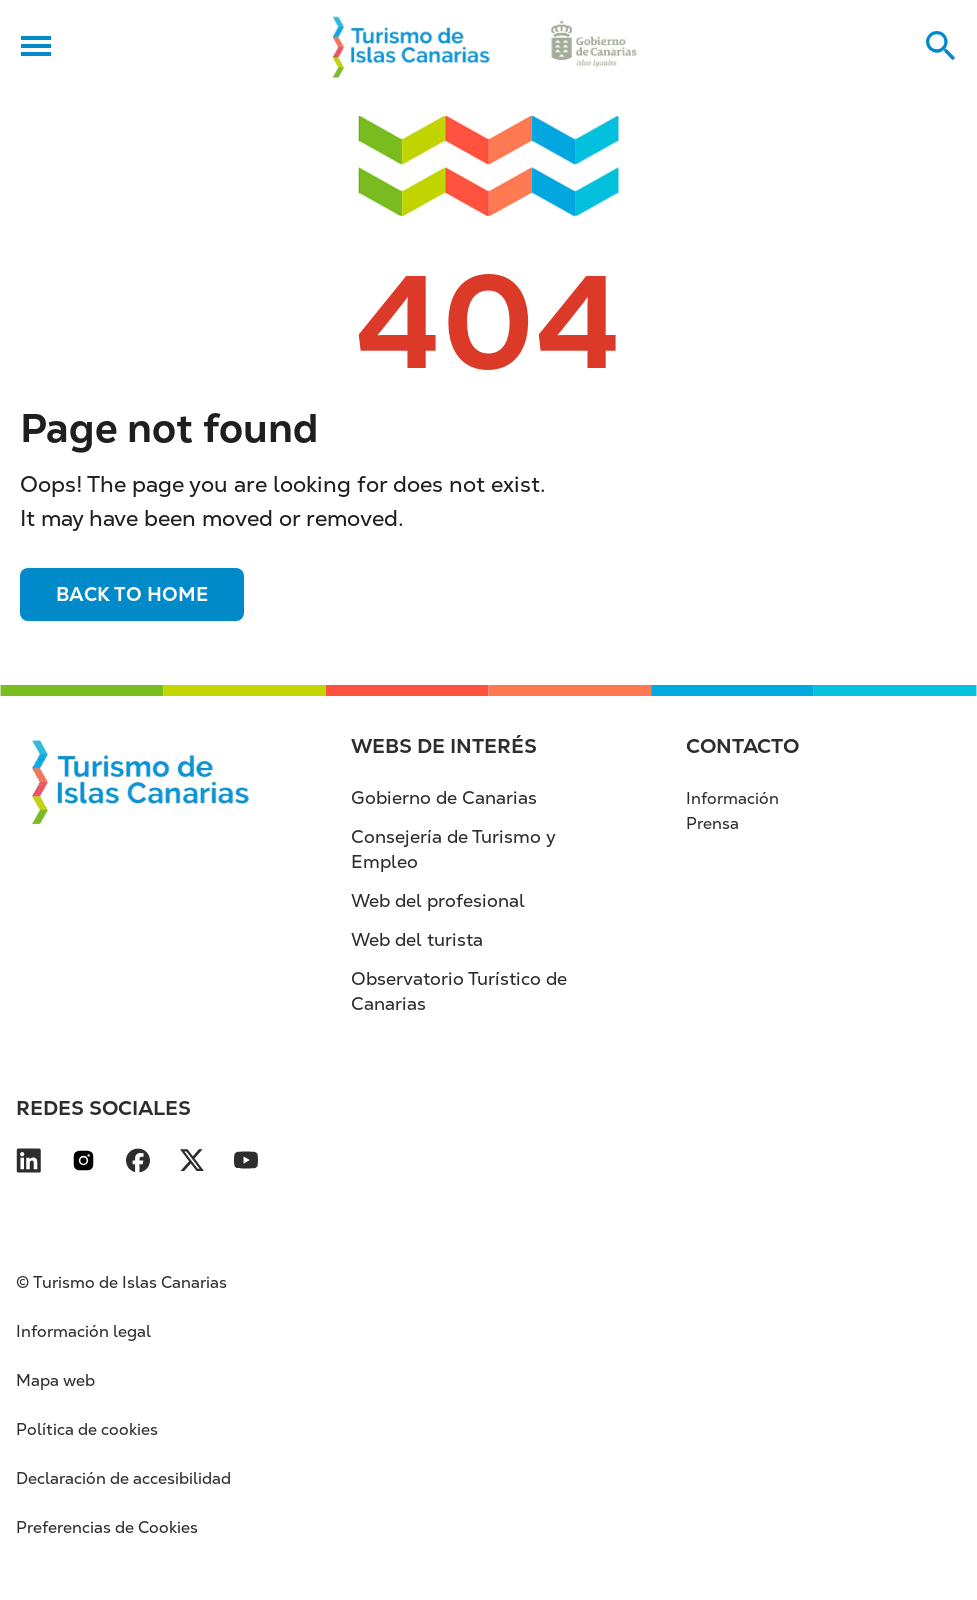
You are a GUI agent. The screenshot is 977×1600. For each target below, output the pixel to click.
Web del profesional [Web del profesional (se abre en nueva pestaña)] (438, 900)
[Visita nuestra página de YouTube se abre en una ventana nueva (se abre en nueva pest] (246, 1164)
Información (732, 798)
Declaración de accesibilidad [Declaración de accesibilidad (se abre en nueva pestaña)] (123, 1478)
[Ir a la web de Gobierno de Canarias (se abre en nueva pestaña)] (594, 46)
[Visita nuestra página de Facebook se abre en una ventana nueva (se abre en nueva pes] (138, 1164)
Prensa (712, 823)
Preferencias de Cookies (107, 1527)
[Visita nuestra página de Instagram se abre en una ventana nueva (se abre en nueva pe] (83, 1164)
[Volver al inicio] (412, 46)
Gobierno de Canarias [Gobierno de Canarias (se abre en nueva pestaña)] (444, 797)
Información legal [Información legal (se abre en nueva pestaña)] (83, 1331)
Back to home (132, 594)
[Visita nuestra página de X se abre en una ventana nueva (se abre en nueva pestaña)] (192, 1164)
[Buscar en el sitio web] (941, 46)
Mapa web (55, 1380)
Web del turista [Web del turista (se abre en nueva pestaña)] (417, 939)
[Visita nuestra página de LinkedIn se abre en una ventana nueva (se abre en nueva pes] (28, 1164)
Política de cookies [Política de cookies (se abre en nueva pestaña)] (87, 1429)
